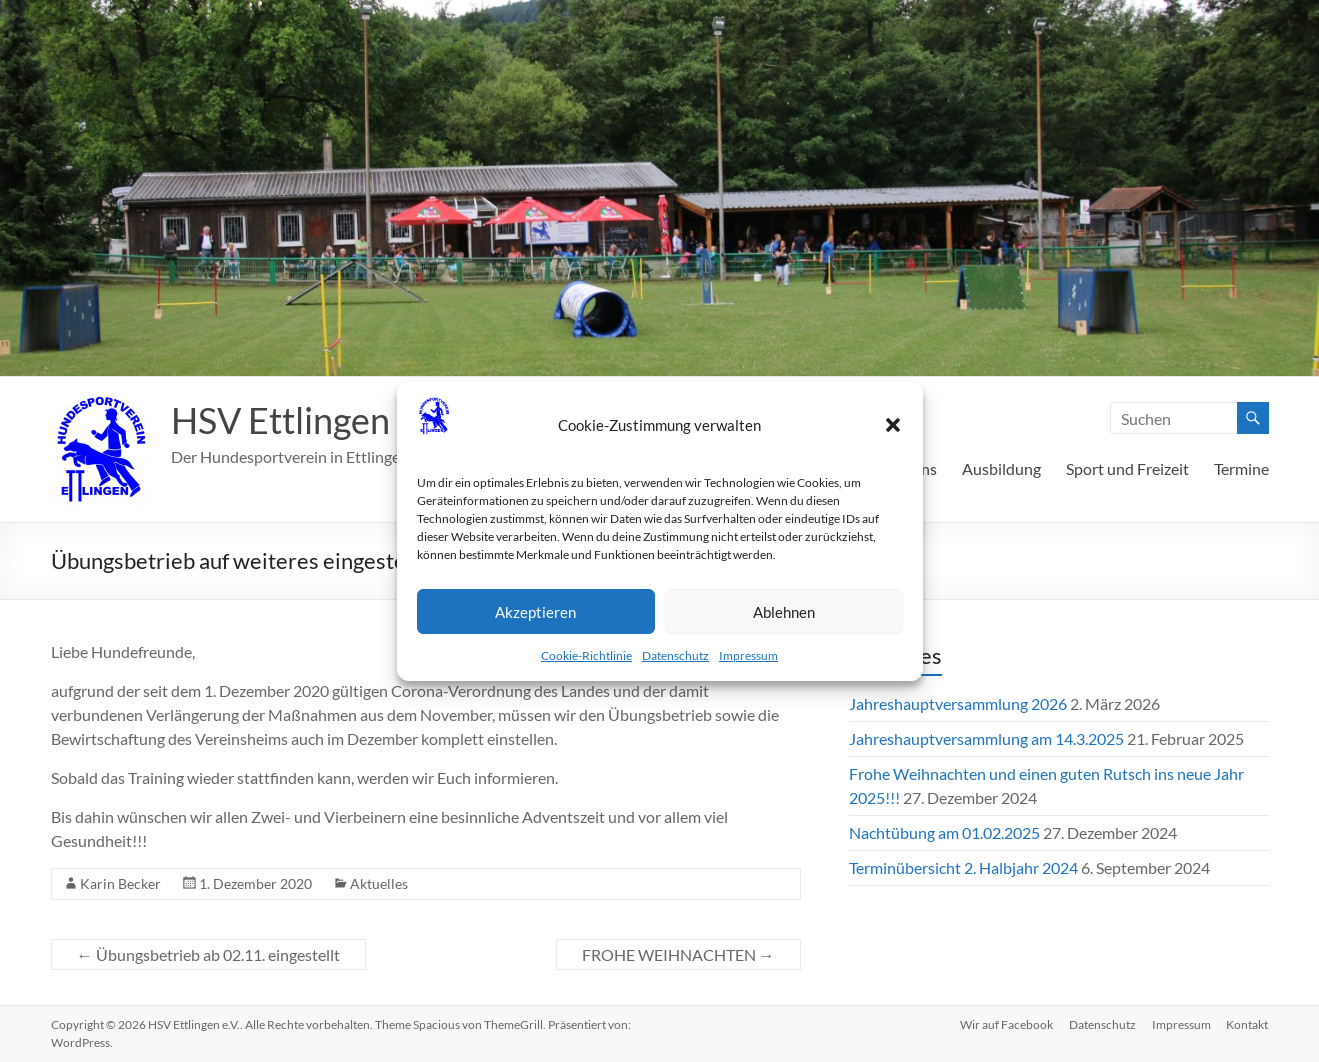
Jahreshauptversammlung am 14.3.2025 (986, 738)
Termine (1241, 468)
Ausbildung (1001, 468)
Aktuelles (379, 883)
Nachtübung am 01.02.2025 (944, 832)
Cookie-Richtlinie (586, 655)
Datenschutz (675, 655)
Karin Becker (120, 883)
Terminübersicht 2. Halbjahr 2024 (963, 867)
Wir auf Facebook (1006, 1024)
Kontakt (1248, 1024)
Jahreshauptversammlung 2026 (958, 703)
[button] (893, 425)
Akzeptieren (535, 612)
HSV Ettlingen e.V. (310, 420)
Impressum (748, 655)
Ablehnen (784, 612)
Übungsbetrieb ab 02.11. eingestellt (208, 954)
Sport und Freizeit (1127, 468)
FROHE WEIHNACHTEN (678, 954)
